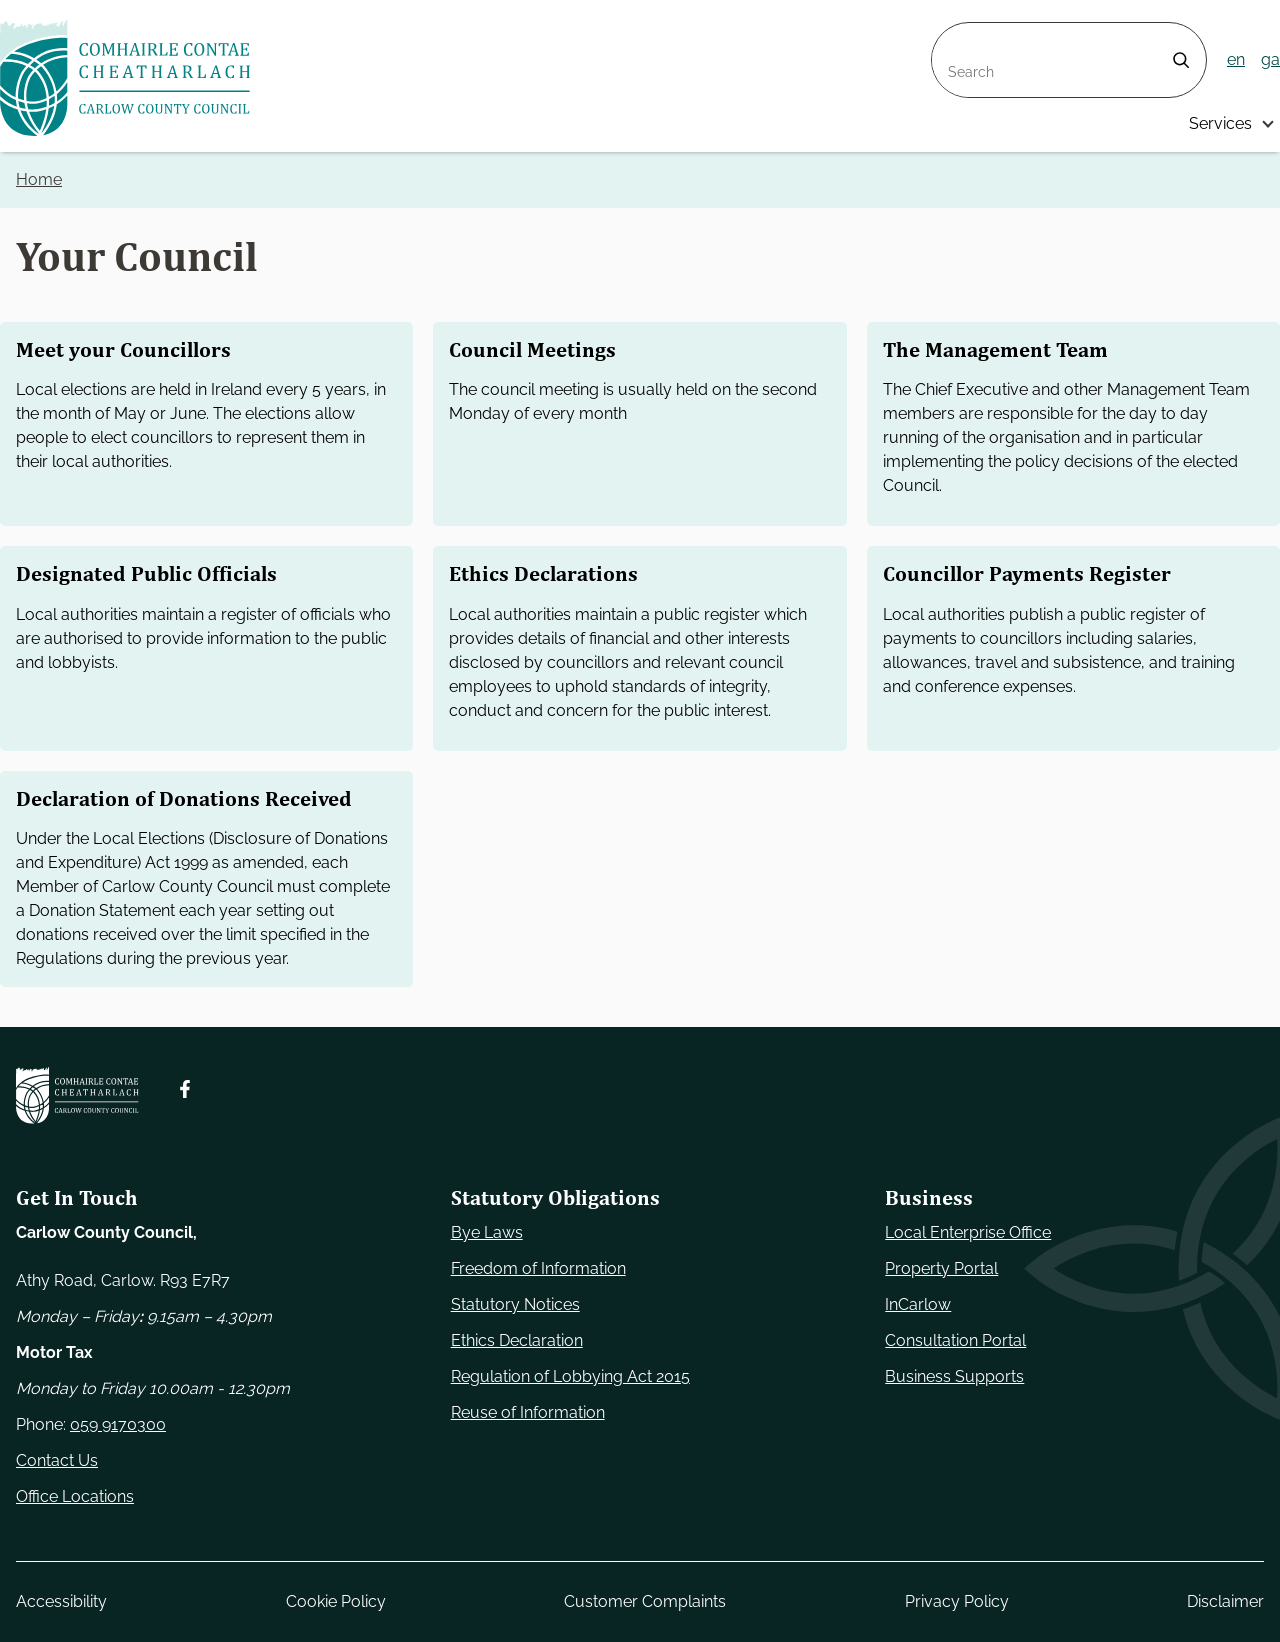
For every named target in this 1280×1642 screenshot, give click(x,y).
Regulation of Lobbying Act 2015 (570, 1376)
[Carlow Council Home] (77, 1095)
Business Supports (954, 1376)
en (1236, 59)
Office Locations (75, 1496)
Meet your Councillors (123, 350)
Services (1220, 123)
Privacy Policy (957, 1601)
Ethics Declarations (543, 574)
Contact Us (57, 1460)
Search (958, 34)
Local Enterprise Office (968, 1232)
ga (1270, 59)
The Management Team (995, 350)
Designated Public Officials (146, 574)
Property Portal (941, 1268)
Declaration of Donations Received (184, 799)
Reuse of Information (528, 1412)
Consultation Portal (955, 1340)
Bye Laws (487, 1232)
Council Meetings (532, 350)
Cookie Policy (336, 1601)
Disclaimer (1225, 1601)
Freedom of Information (538, 1268)
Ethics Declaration (517, 1340)
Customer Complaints (645, 1601)
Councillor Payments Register (1027, 574)
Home (39, 179)
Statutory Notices (515, 1304)
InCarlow (918, 1304)
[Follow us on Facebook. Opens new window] (185, 1089)
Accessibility (61, 1601)
